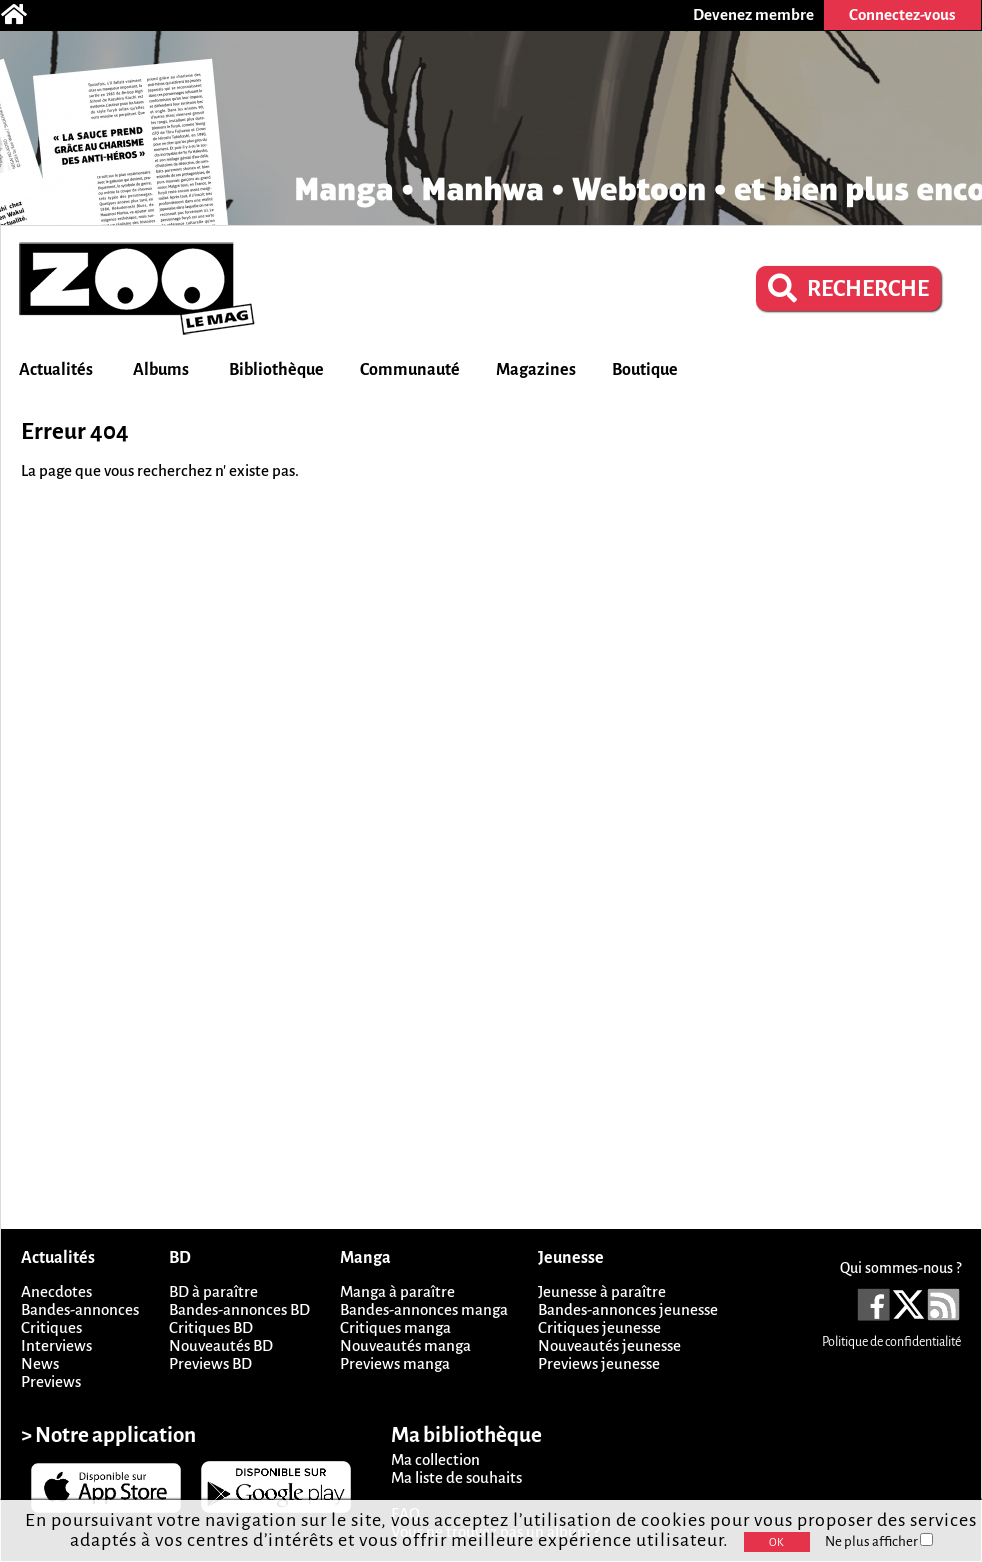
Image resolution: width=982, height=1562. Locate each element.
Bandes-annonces (80, 1309)
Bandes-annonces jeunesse (628, 1309)
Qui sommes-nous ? (900, 1268)
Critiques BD (211, 1327)
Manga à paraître (397, 1291)
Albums (161, 370)
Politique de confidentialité (891, 1342)
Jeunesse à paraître (602, 1291)
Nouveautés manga (405, 1345)
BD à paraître (213, 1291)
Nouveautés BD (221, 1345)
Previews (51, 1381)
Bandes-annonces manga (424, 1309)
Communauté (410, 370)
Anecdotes (56, 1291)
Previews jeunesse (599, 1363)
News (40, 1363)
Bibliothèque (276, 370)
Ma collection (435, 1459)
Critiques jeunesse (599, 1327)
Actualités (56, 370)
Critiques (51, 1327)
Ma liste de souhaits (456, 1477)
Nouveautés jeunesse (609, 1345)
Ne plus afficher (879, 1541)
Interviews (56, 1345)
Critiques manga (395, 1327)
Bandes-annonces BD (239, 1309)
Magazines (536, 370)
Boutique (645, 370)
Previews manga (395, 1363)
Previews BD (210, 1363)
